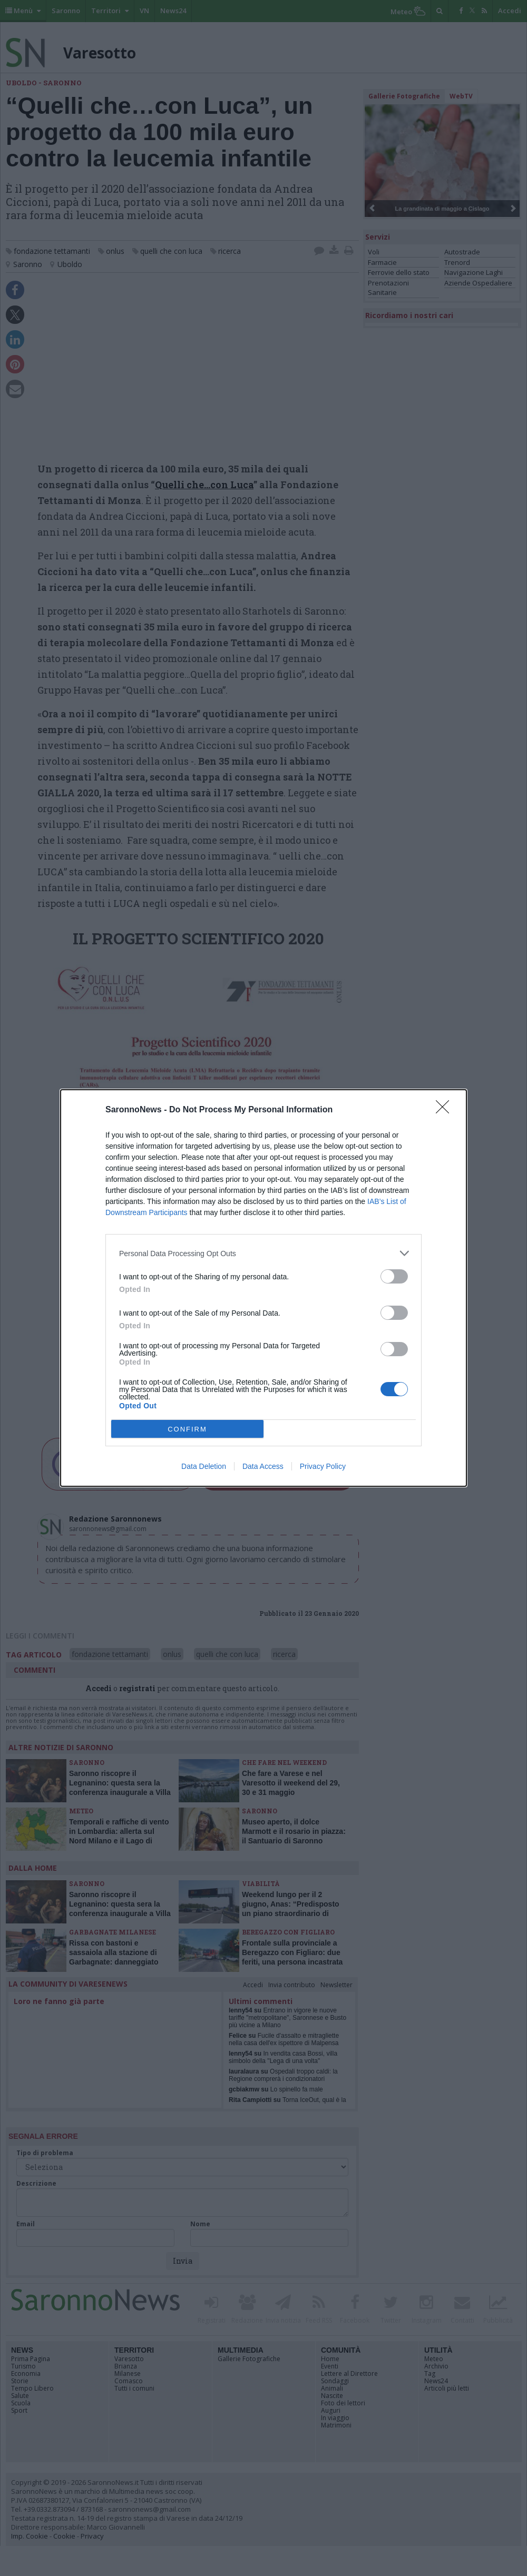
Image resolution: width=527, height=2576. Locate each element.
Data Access (263, 1466)
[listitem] (263, 1253)
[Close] (446, 1110)
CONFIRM (187, 1429)
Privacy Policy (323, 1466)
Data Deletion (203, 1466)
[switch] (394, 1276)
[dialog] (263, 1288)
